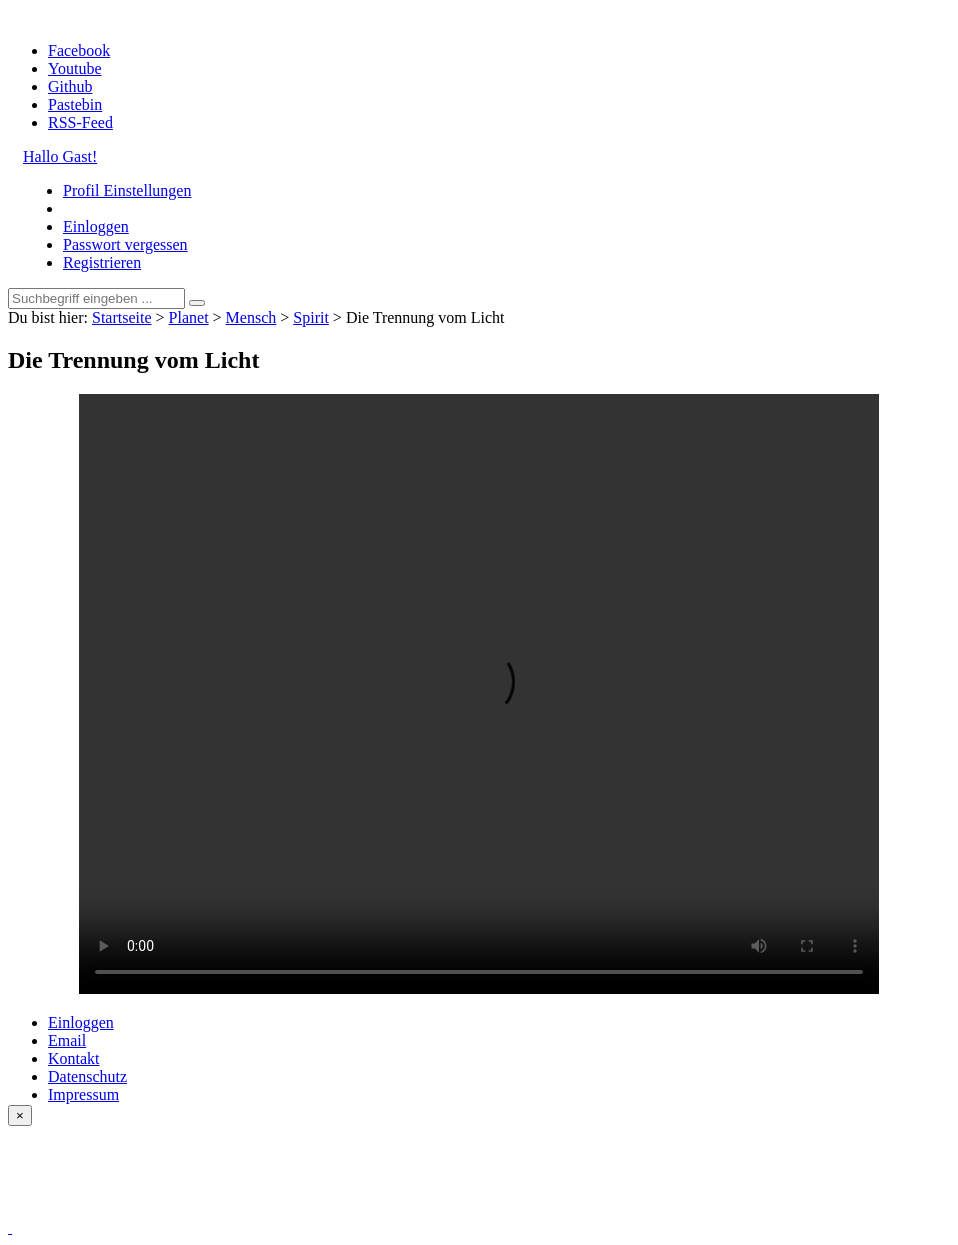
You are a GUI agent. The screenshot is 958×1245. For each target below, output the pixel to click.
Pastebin (75, 104)
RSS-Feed (80, 122)
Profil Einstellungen (127, 190)
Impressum (83, 1094)
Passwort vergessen (125, 244)
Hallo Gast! (60, 156)
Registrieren (102, 262)
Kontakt (74, 1058)
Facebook (79, 50)
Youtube (75, 68)
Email (67, 1040)
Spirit (311, 317)
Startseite (122, 317)
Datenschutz (87, 1076)
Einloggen (96, 226)
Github (70, 86)
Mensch (251, 317)
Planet (189, 317)
